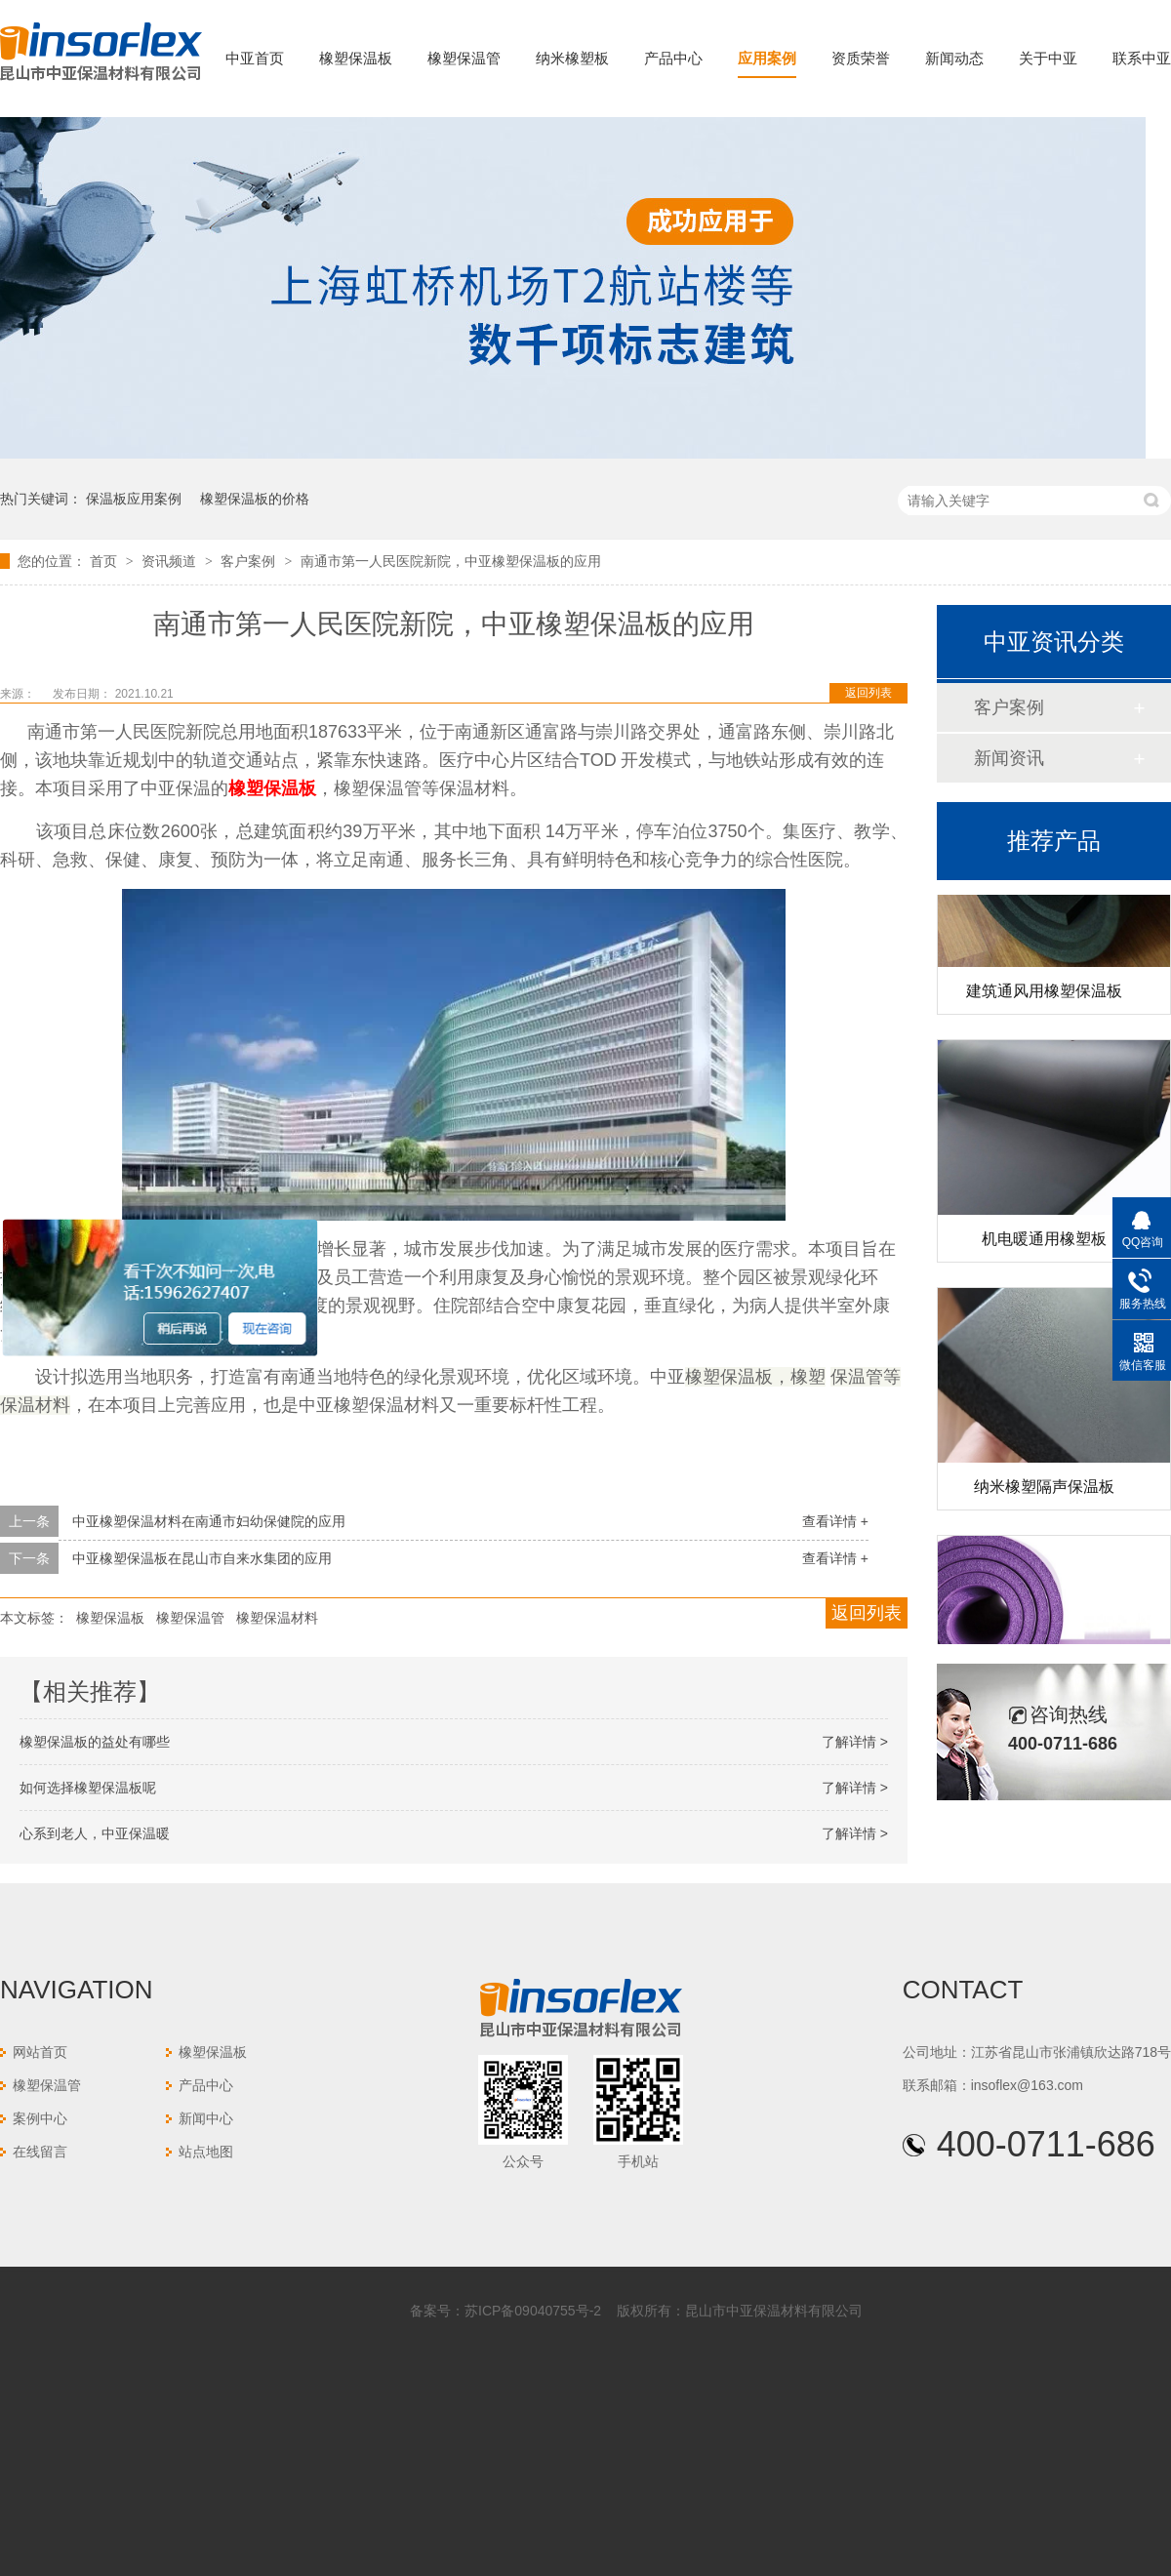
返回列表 (868, 693)
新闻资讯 (1009, 758)
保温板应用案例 (134, 498)
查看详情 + (835, 1521)
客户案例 (250, 561)
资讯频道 (170, 561)
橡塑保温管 (464, 58)
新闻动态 (954, 58)
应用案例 (767, 58)
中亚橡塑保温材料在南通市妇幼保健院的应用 (208, 1521)
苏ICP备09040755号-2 (532, 2310)
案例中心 (40, 2118)
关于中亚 (1048, 58)
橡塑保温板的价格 (254, 498)
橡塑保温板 (355, 58)
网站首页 (40, 2052)
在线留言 (40, 2151)
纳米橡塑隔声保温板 (1044, 1490)
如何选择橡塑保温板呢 (88, 1787)
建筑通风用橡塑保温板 (1044, 994)
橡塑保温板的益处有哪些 (95, 1742)
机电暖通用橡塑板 (1044, 1242)
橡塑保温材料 (277, 1618)
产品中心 (673, 58)
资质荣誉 (860, 58)
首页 (105, 561)
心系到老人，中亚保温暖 (95, 1833)
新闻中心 (206, 2118)
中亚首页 (254, 58)
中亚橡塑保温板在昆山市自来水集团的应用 (202, 1558)
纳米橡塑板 (572, 58)
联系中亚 (1141, 58)
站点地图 (206, 2151)
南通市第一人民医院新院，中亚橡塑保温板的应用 (451, 561)
